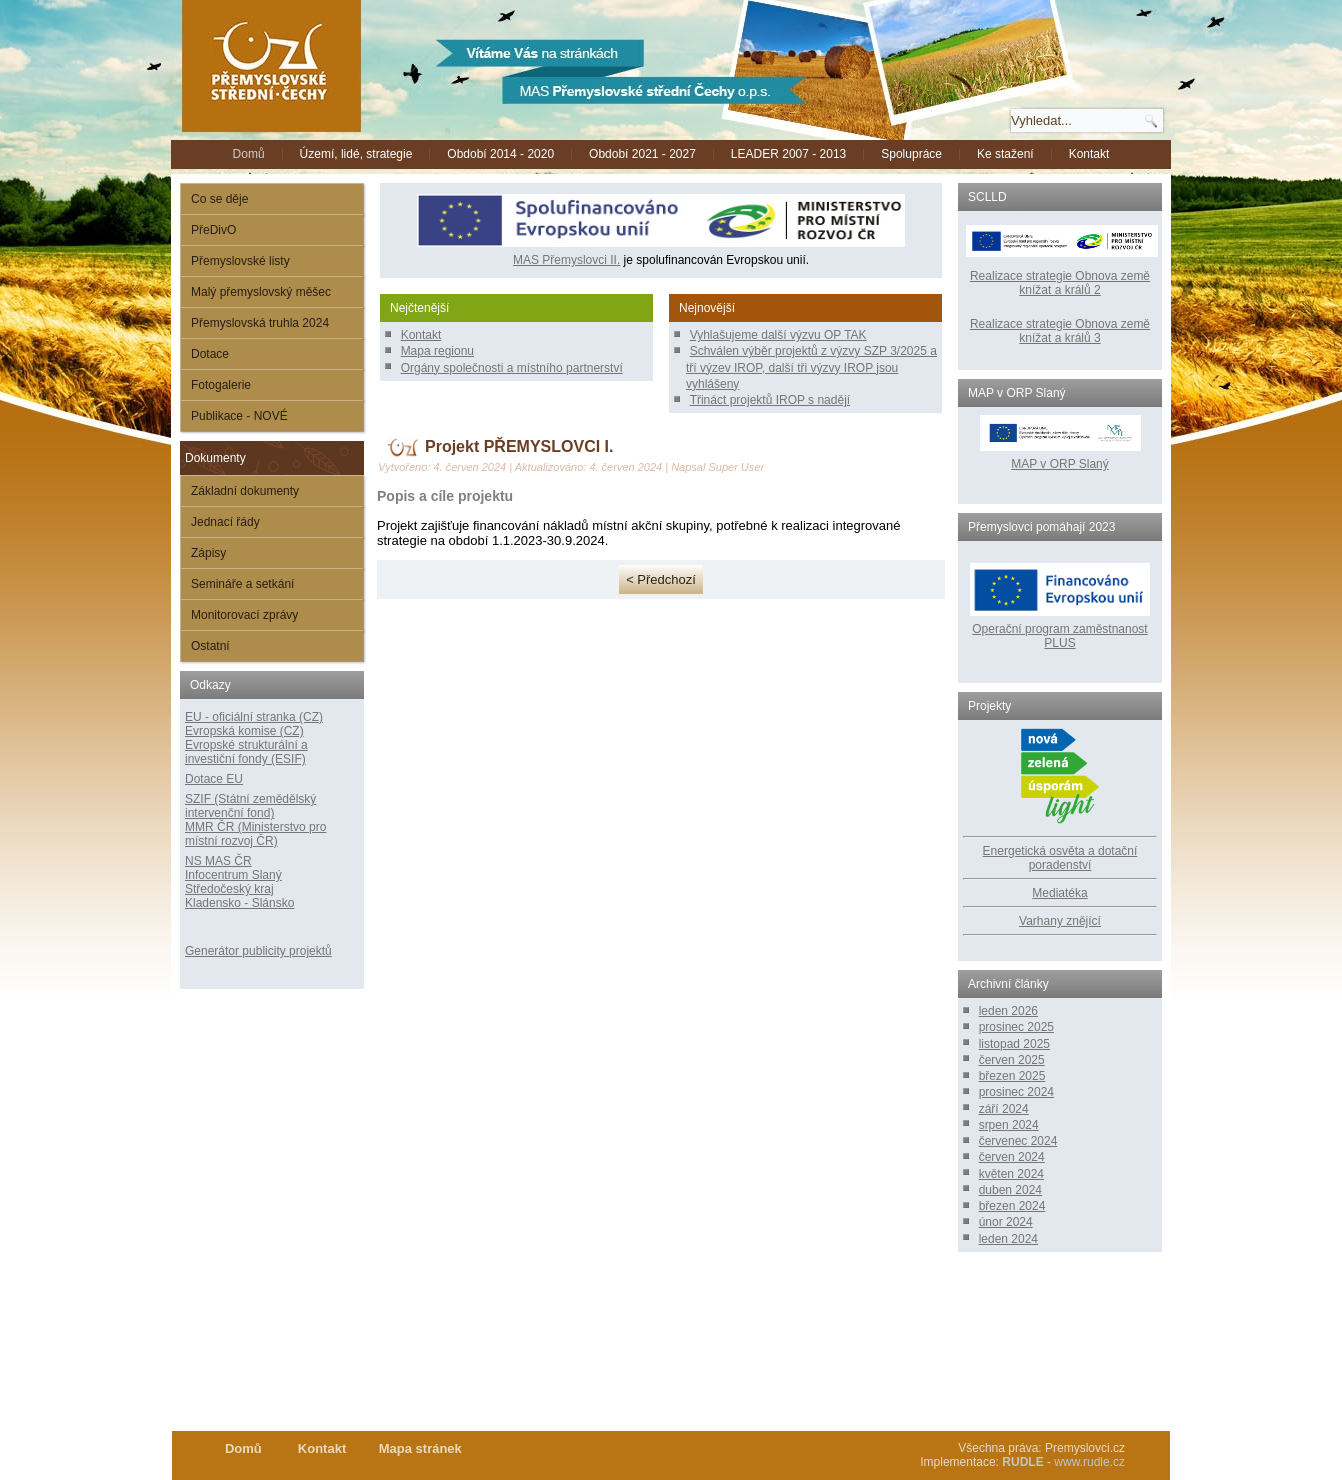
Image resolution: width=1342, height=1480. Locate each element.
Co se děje (219, 199)
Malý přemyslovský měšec (261, 292)
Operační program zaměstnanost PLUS (1059, 636)
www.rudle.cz (1089, 1462)
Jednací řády (225, 522)
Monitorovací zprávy (244, 615)
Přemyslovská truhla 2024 (260, 323)
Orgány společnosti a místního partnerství (512, 368)
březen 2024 (1012, 1206)
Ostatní (210, 646)
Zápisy (208, 553)
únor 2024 (1006, 1222)
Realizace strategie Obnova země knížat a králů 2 (1060, 283)
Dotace (210, 354)
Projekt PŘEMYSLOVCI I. (519, 446)
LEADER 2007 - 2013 (788, 154)
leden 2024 (1008, 1239)
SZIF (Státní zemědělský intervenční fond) (250, 806)
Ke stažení (1005, 154)
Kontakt (1089, 154)
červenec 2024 (1018, 1141)
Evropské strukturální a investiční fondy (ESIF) (246, 752)
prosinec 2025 (1016, 1027)
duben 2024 (1010, 1190)
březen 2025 (1012, 1076)
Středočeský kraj (229, 889)
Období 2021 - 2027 (642, 154)
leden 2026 (1008, 1011)
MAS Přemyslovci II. (566, 260)
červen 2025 (1012, 1060)
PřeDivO (213, 230)
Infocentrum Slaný (233, 875)
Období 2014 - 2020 (500, 154)
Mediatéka (1059, 893)
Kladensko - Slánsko (239, 903)
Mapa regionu (437, 351)
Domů (249, 154)
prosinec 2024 (1016, 1092)
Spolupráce (911, 154)
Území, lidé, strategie (356, 154)
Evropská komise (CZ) (244, 731)
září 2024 (1004, 1109)
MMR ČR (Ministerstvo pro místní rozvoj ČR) (255, 834)
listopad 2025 (1014, 1044)
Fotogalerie (221, 385)
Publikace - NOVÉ (239, 416)
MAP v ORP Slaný (1060, 457)
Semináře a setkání (242, 584)
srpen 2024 (1009, 1125)
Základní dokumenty (245, 491)
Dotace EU (214, 779)
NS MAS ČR (218, 861)
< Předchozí (661, 579)
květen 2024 (1011, 1174)
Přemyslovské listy (240, 261)
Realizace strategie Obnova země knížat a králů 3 (1060, 331)
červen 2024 (1012, 1157)
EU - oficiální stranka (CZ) (254, 717)
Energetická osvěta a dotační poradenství (1060, 858)
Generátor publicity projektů (258, 951)
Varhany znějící (1060, 921)
